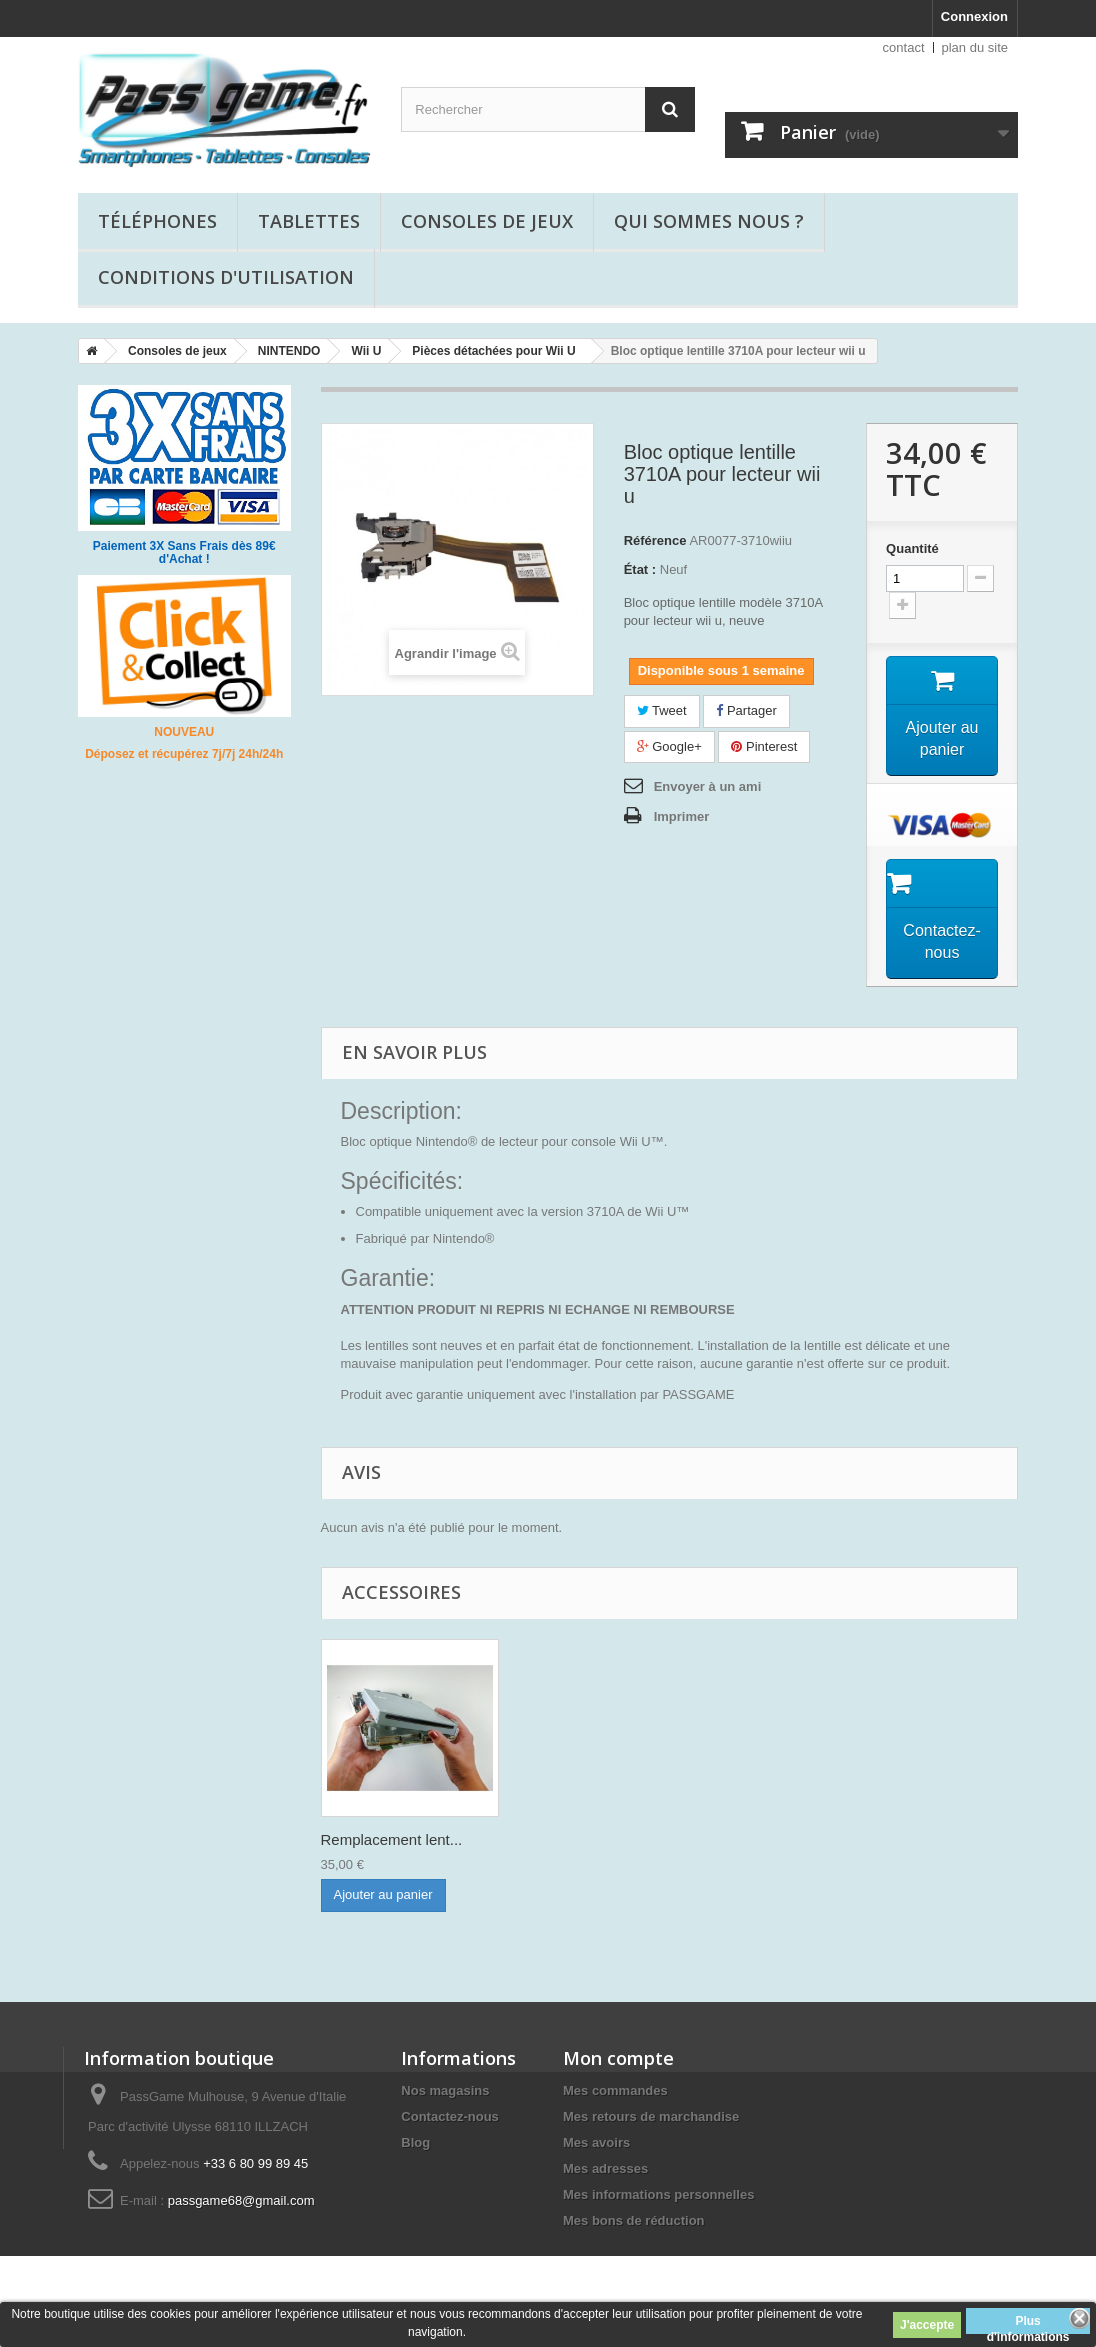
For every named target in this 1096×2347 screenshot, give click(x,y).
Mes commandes (615, 2090)
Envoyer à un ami (708, 786)
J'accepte (927, 2325)
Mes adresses (605, 2168)
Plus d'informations (1028, 2324)
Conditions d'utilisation (226, 277)
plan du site (975, 47)
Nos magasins (445, 2090)
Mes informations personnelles (658, 2194)
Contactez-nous (450, 2116)
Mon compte (618, 2058)
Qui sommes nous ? (709, 221)
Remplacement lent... (590, 1839)
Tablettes (309, 221)
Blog (415, 2142)
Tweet (662, 710)
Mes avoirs (596, 2142)
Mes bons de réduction (634, 2220)
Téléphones (157, 221)
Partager (746, 710)
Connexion (974, 16)
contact (904, 47)
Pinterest (764, 746)
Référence (655, 540)
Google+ (669, 746)
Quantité (912, 548)
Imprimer (682, 816)
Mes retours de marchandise (651, 2116)
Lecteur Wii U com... (388, 1839)
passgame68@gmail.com (241, 2200)
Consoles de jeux (487, 221)
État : (640, 569)
